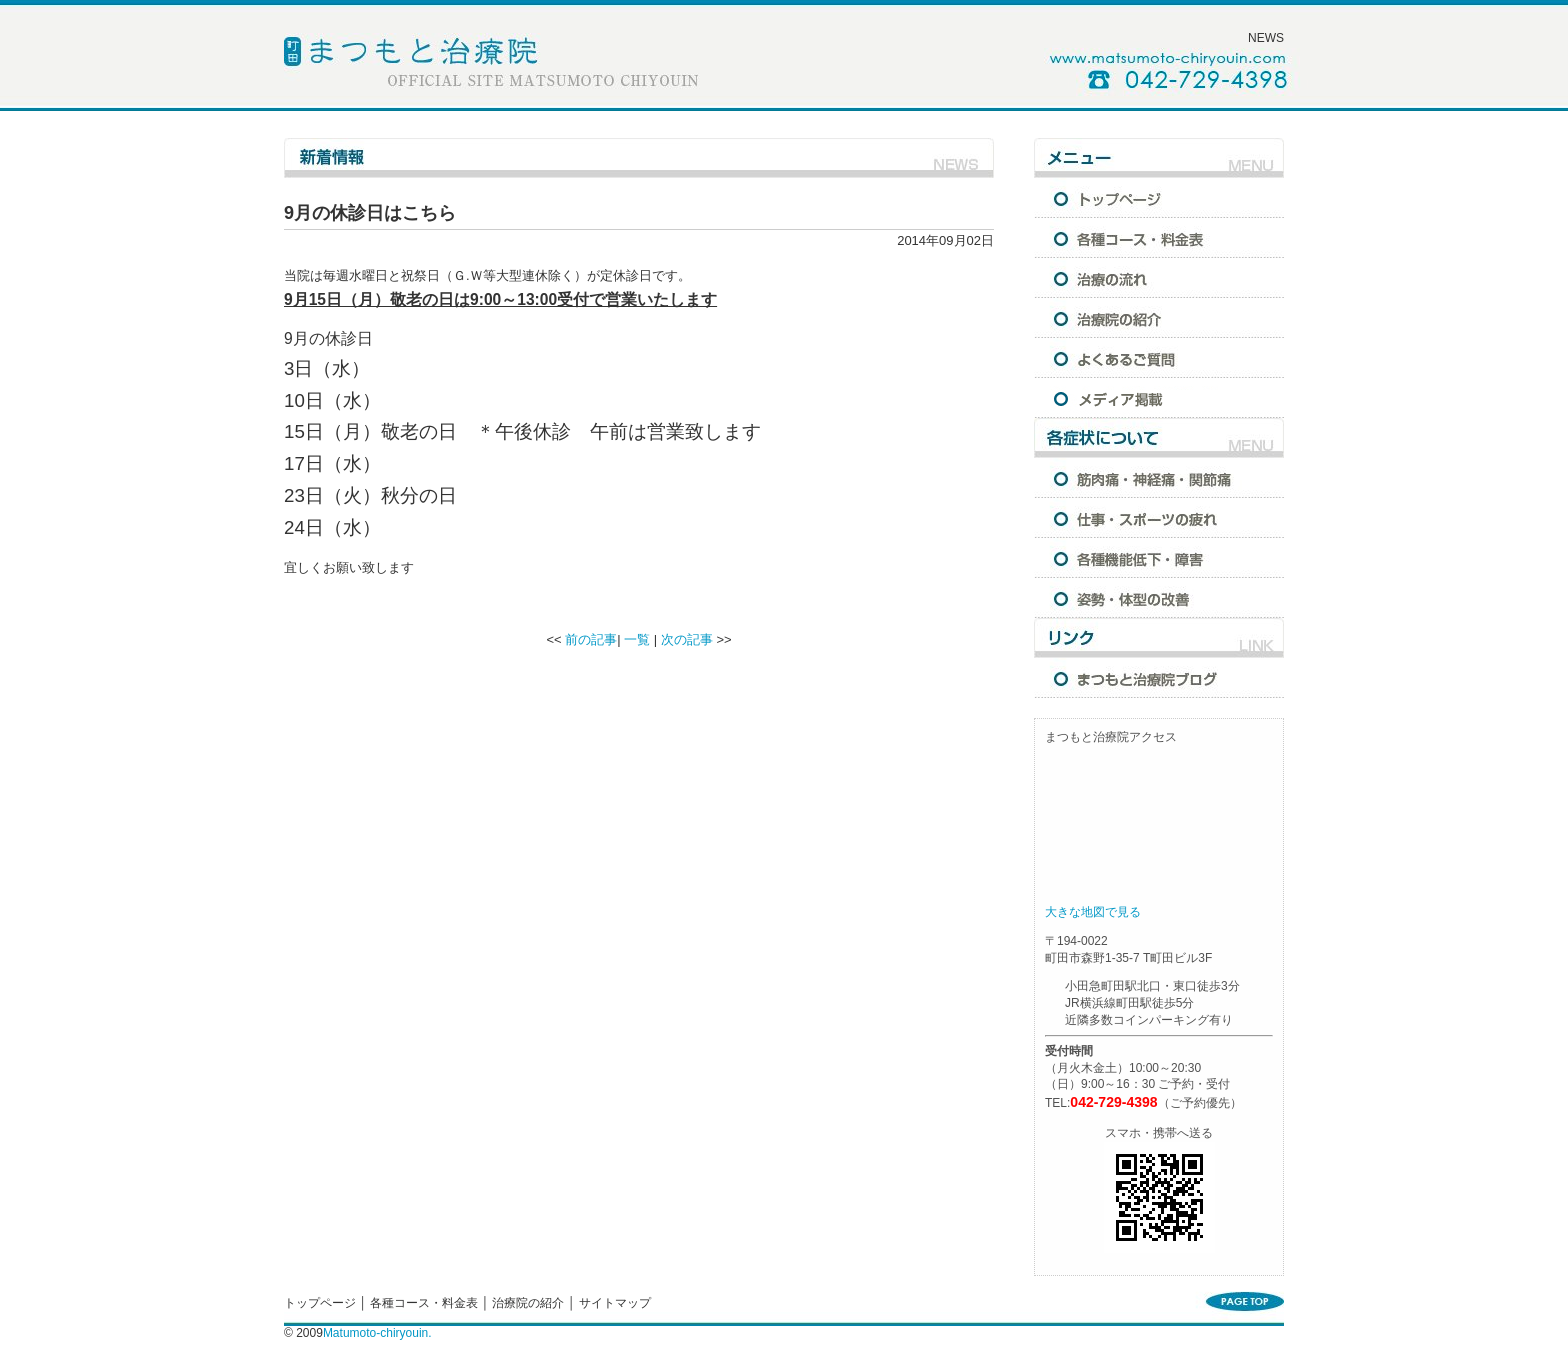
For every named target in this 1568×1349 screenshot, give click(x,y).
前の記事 (591, 639)
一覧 (637, 639)
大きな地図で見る (1093, 912)
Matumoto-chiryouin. (377, 1333)
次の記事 (687, 639)
